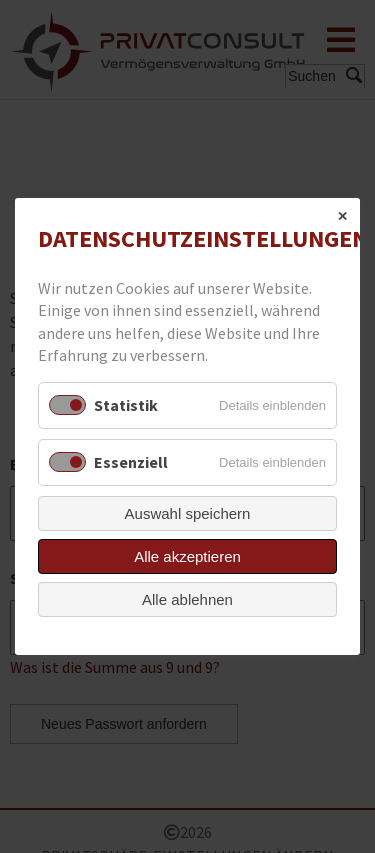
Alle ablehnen (187, 599)
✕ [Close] (342, 216)
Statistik (126, 405)
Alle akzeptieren (187, 556)
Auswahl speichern (188, 513)
